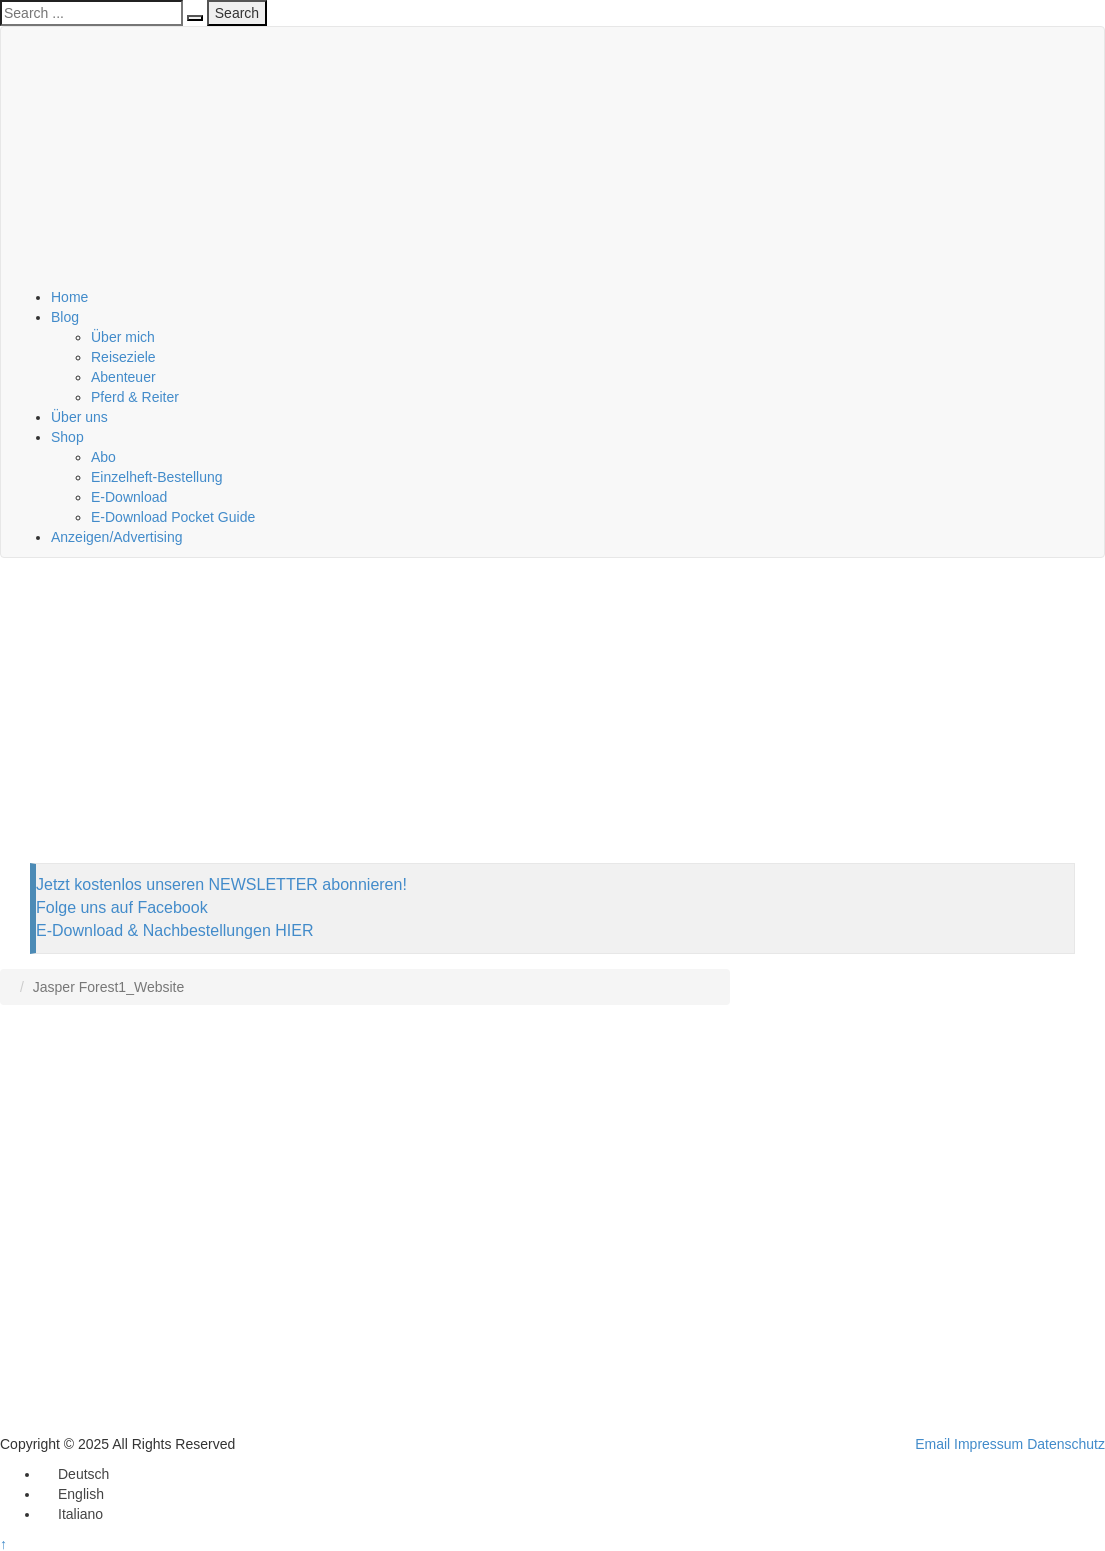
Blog (65, 317)
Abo (103, 457)
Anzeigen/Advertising (117, 537)
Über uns (79, 417)
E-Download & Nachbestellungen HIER (174, 930)
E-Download (129, 497)
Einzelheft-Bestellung (157, 477)
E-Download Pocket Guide (173, 517)
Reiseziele (123, 357)
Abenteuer (123, 377)
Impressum (988, 1444)
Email (932, 1444)
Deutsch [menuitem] (83, 1474)
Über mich (123, 337)
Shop (67, 437)
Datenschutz (1066, 1444)
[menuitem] (74, 1474)
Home (69, 297)
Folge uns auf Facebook (122, 907)
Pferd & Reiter (135, 397)
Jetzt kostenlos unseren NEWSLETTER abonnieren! (221, 884)
